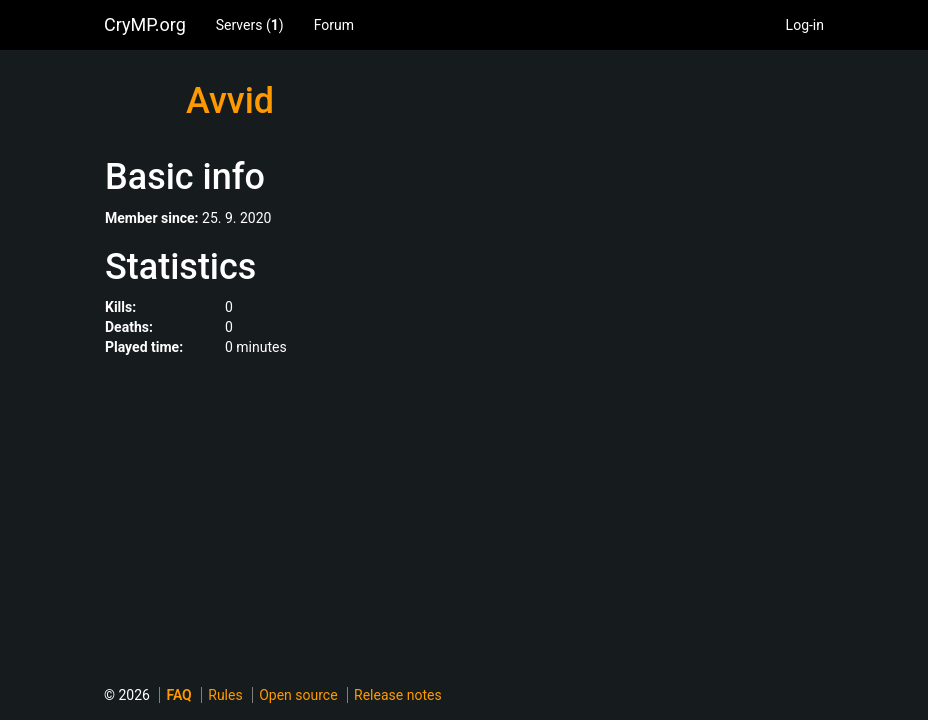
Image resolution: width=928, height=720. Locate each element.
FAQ (178, 695)
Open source (298, 695)
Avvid (230, 101)
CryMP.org (145, 24)
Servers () (250, 25)
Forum (334, 25)
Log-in (805, 25)
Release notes (398, 695)
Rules (225, 695)
